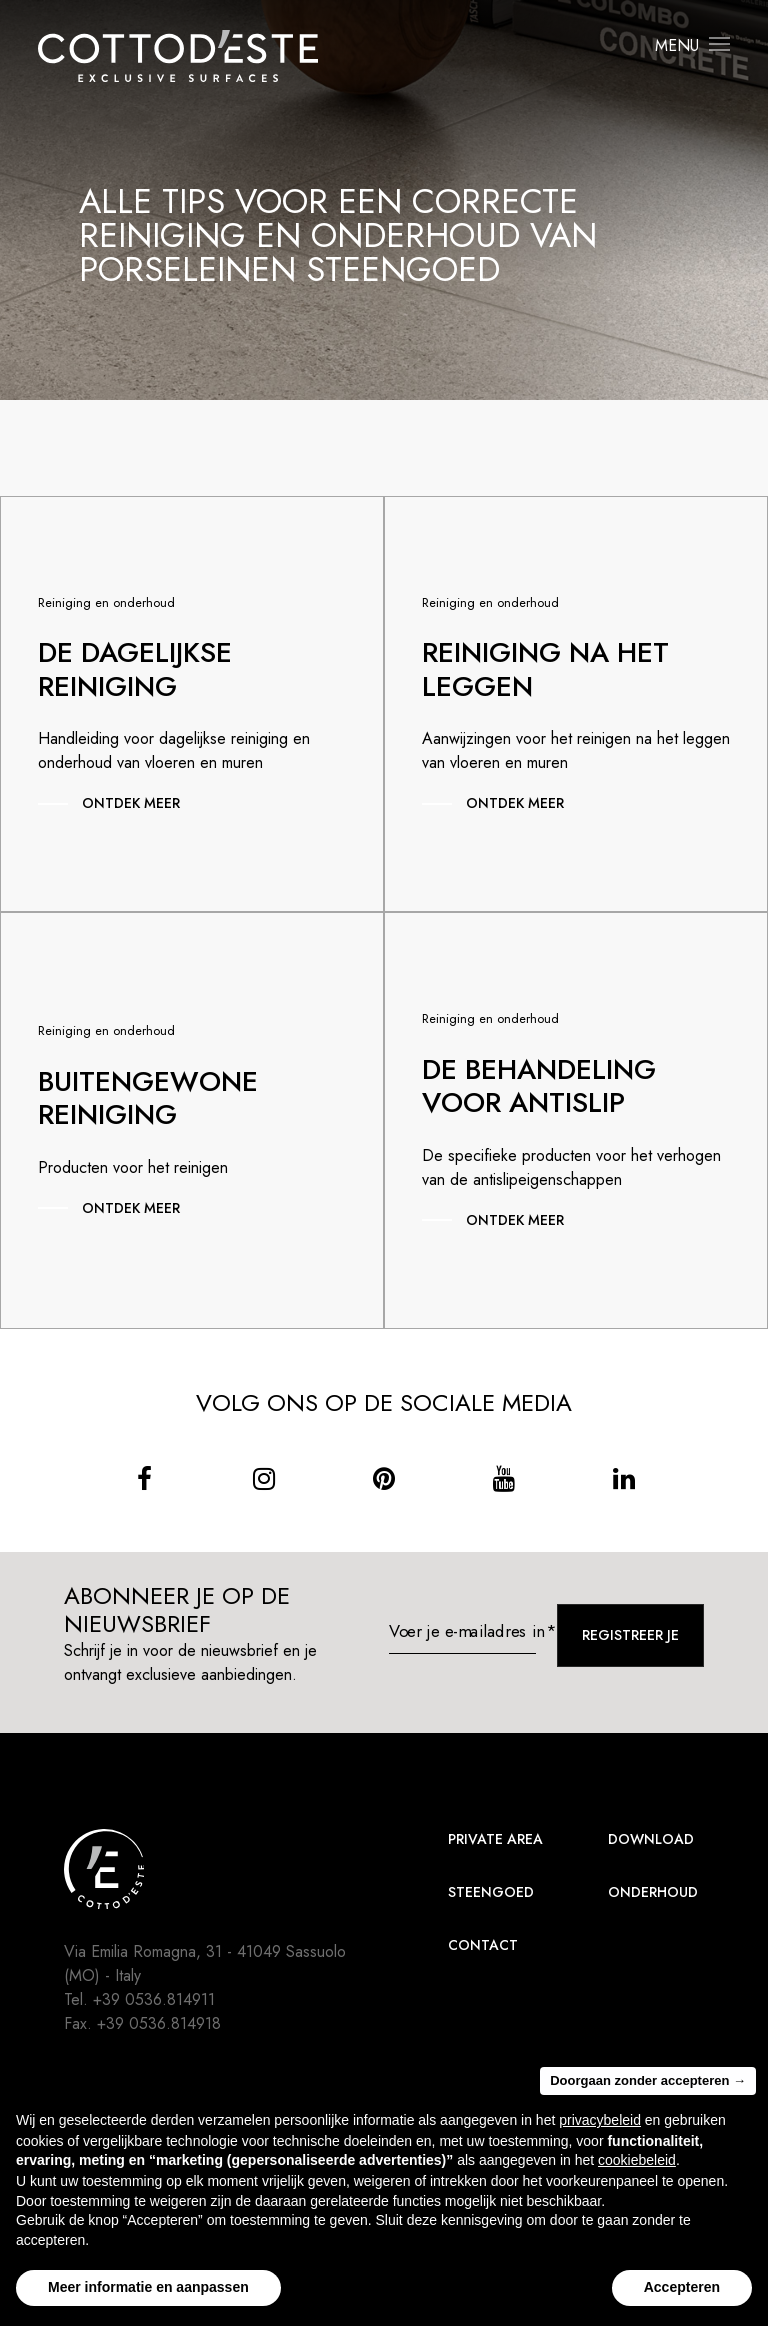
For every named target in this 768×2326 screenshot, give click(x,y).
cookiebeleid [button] (637, 2160)
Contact (483, 1945)
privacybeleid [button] (600, 2120)
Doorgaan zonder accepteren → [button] (648, 2080)
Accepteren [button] (682, 2287)
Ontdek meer (131, 803)
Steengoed (491, 1892)
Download (651, 1839)
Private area (495, 1839)
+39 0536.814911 (154, 1999)
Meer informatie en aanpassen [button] (148, 2287)
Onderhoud (653, 1892)
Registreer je (630, 1635)
